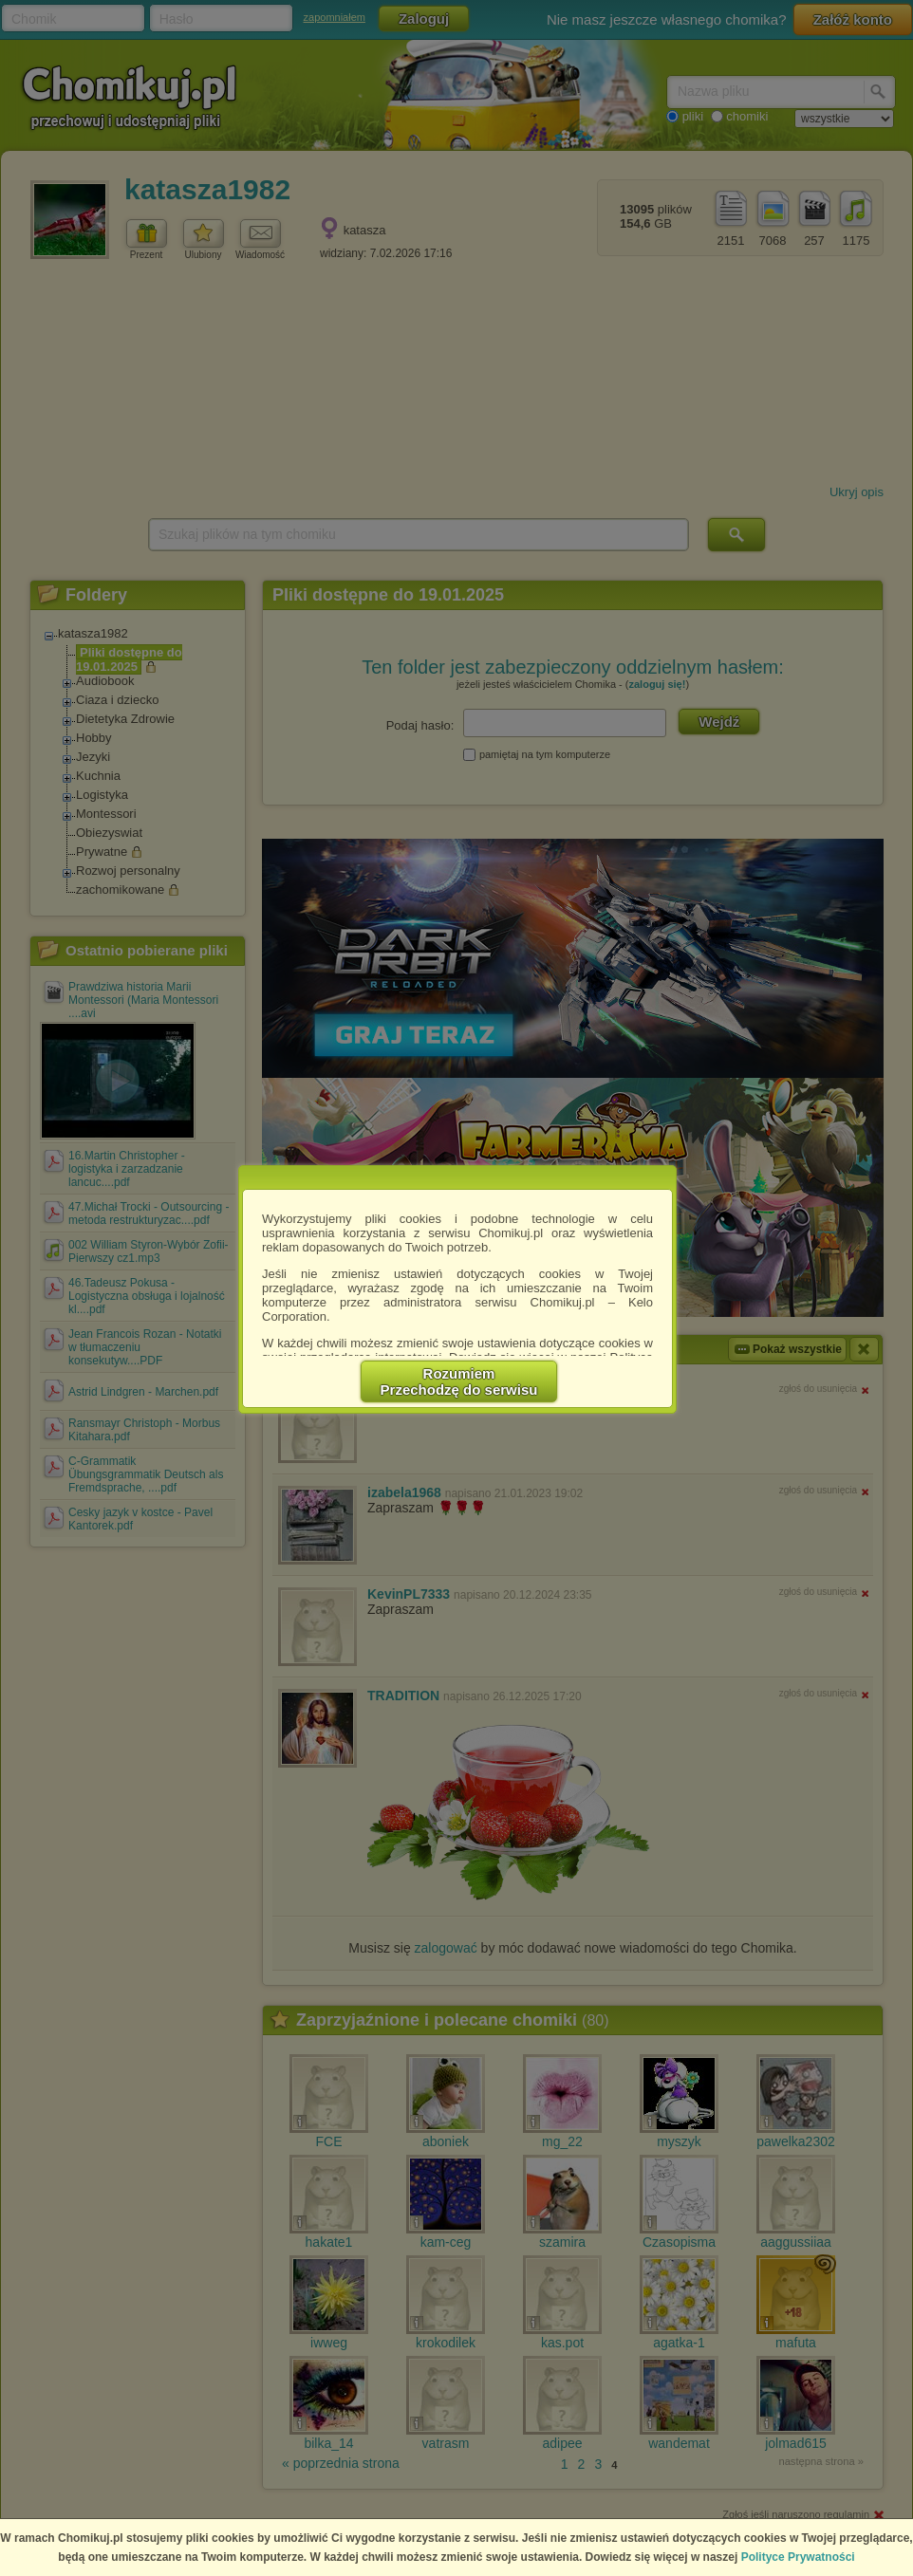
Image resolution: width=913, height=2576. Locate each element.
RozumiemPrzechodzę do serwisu (459, 1381)
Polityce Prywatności (798, 2557)
